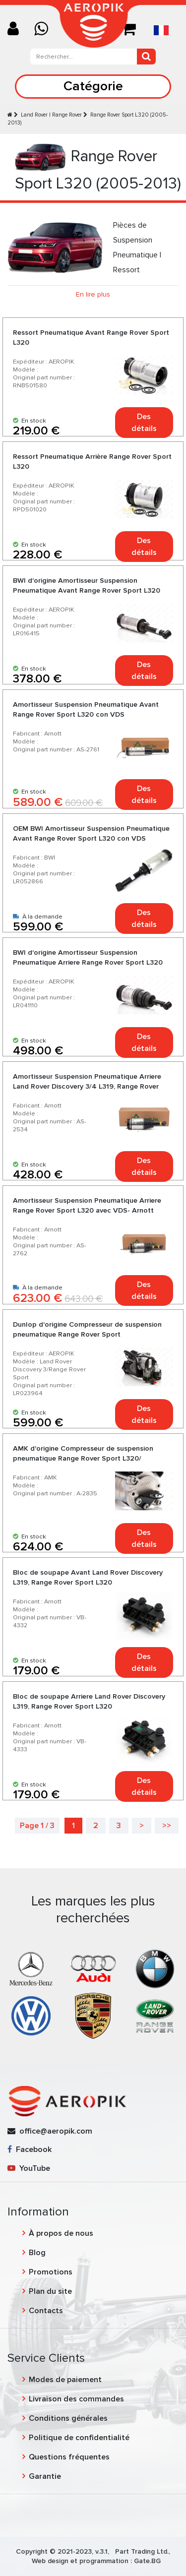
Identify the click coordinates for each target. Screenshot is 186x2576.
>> (166, 1826)
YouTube (28, 2168)
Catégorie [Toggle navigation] (93, 86)
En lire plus (93, 294)
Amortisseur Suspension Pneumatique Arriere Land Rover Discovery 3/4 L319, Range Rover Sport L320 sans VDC (87, 1086)
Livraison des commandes (76, 2399)
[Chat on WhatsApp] (45, 29)
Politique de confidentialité (79, 2438)
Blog (37, 2253)
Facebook (29, 2149)
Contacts (46, 2311)
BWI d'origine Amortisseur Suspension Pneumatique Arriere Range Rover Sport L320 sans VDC (88, 962)
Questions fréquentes (69, 2457)
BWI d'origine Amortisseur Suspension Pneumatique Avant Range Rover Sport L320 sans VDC (86, 590)
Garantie (45, 2476)
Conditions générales (68, 2418)
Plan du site (50, 2291)
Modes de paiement (65, 2380)
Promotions (50, 2272)
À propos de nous (61, 2233)
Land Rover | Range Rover (51, 115)
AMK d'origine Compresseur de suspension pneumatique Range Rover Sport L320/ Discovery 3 (83, 1458)
